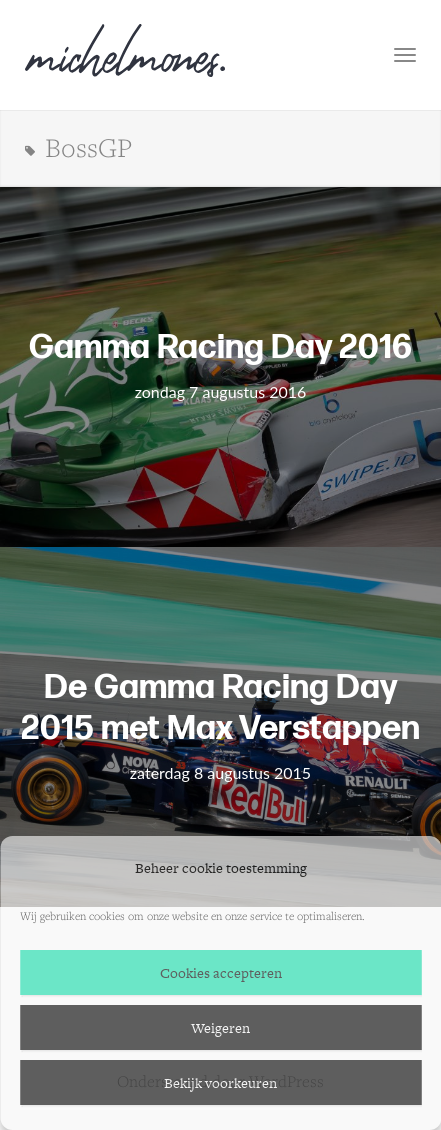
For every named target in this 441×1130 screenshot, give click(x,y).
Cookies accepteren (221, 973)
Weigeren (220, 1028)
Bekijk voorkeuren (220, 1083)
